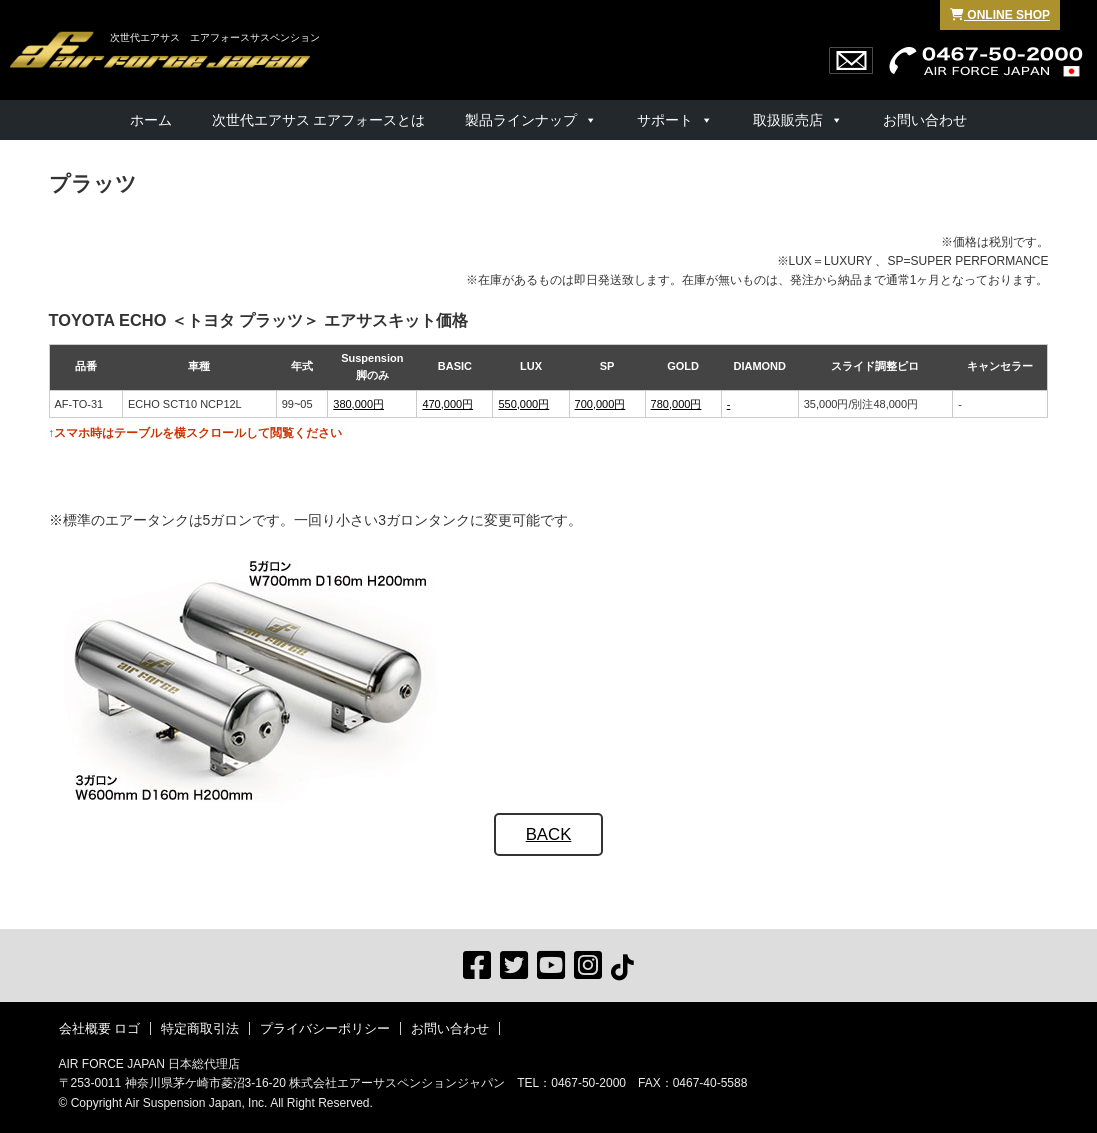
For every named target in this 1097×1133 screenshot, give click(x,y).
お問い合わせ (925, 120)
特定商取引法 (200, 1028)
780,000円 (676, 404)
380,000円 (358, 404)
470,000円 (447, 404)
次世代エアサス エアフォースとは (319, 120)
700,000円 (600, 404)
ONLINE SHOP (1000, 15)
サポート (665, 120)
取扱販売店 (788, 120)
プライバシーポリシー (325, 1028)
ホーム (151, 120)
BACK (549, 834)
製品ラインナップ (521, 120)
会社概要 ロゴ (100, 1028)
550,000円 (523, 404)
